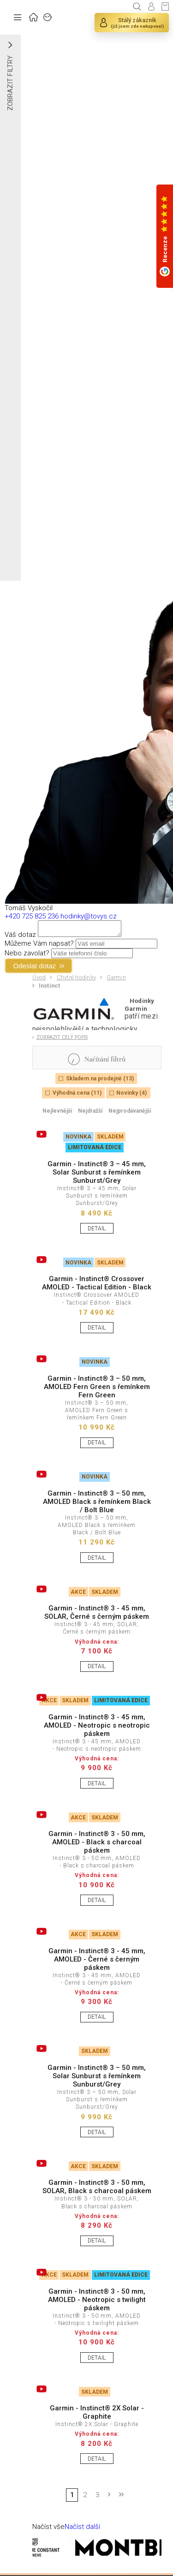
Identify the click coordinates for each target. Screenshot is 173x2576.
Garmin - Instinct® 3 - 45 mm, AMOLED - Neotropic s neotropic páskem (97, 1728)
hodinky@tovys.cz (88, 916)
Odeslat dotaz (34, 968)
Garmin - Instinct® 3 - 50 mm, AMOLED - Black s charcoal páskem (96, 1844)
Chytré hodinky (76, 980)
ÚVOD (33, 16)
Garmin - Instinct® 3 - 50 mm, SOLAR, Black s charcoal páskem (96, 2189)
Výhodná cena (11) (77, 1095)
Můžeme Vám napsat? (39, 946)
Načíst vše (48, 2529)
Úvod (39, 980)
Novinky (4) (131, 1095)
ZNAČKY (48, 16)
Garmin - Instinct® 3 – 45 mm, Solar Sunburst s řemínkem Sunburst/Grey (97, 1175)
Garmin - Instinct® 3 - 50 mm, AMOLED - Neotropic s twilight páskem (97, 2302)
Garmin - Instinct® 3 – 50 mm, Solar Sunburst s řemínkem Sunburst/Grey (97, 2078)
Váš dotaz (20, 937)
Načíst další (82, 2529)
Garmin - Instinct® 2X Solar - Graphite (97, 2415)
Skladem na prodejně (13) (100, 1081)
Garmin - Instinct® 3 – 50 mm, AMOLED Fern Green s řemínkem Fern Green (97, 1389)
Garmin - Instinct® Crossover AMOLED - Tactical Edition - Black (96, 1285)
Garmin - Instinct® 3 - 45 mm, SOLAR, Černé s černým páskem (96, 1615)
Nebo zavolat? (27, 956)
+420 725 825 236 (32, 916)
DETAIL (97, 1231)
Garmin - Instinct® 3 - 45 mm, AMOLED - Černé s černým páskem (96, 1962)
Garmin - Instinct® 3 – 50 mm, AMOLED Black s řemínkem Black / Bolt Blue (97, 1504)
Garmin (116, 980)
